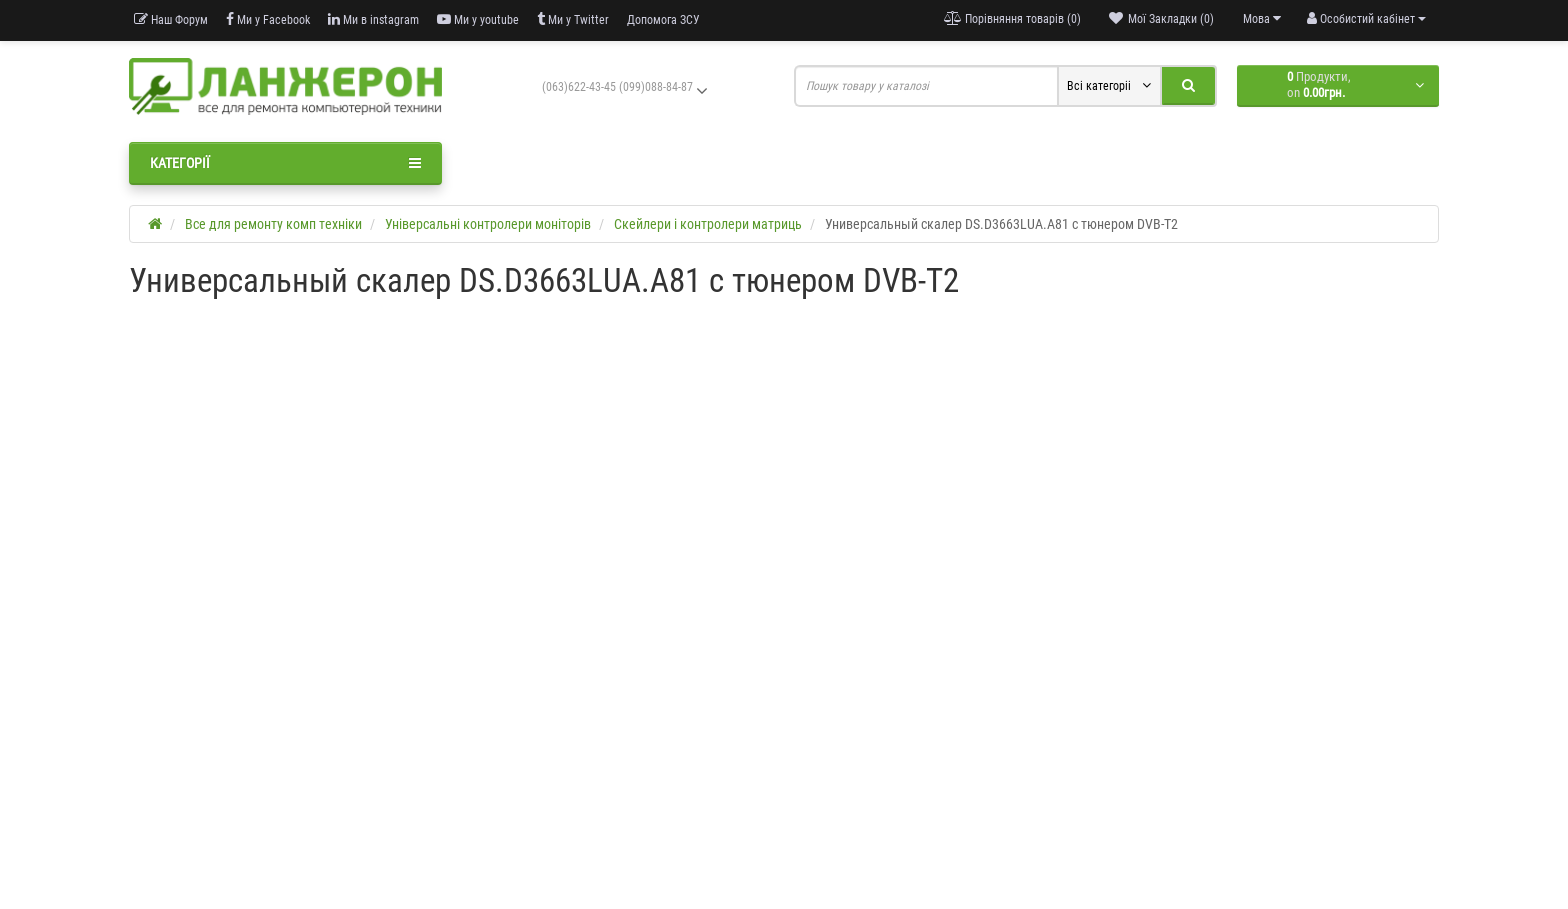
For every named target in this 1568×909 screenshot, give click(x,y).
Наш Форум (171, 19)
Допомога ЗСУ (663, 20)
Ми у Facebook (268, 19)
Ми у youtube (478, 19)
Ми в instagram (373, 19)
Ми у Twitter (573, 19)
